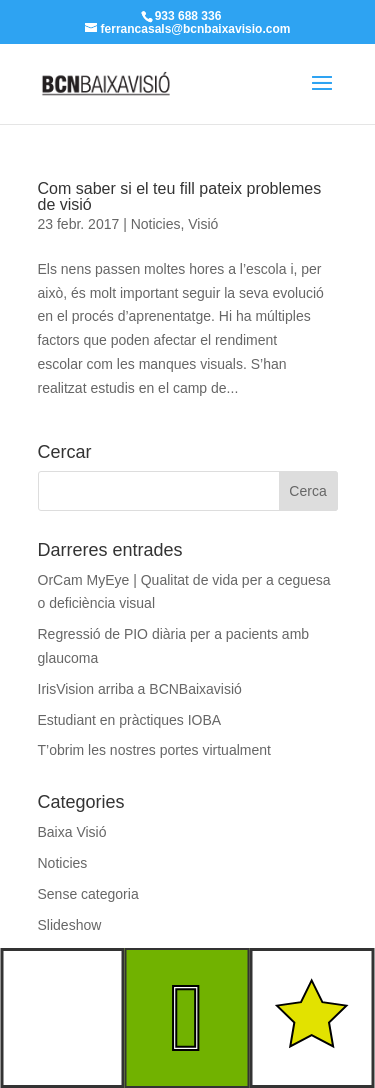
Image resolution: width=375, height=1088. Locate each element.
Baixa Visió (72, 832)
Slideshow (70, 925)
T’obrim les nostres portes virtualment (154, 750)
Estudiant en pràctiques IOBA (130, 720)
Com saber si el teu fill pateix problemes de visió (180, 196)
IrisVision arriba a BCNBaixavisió (140, 689)
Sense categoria (88, 894)
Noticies (156, 224)
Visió (203, 224)
